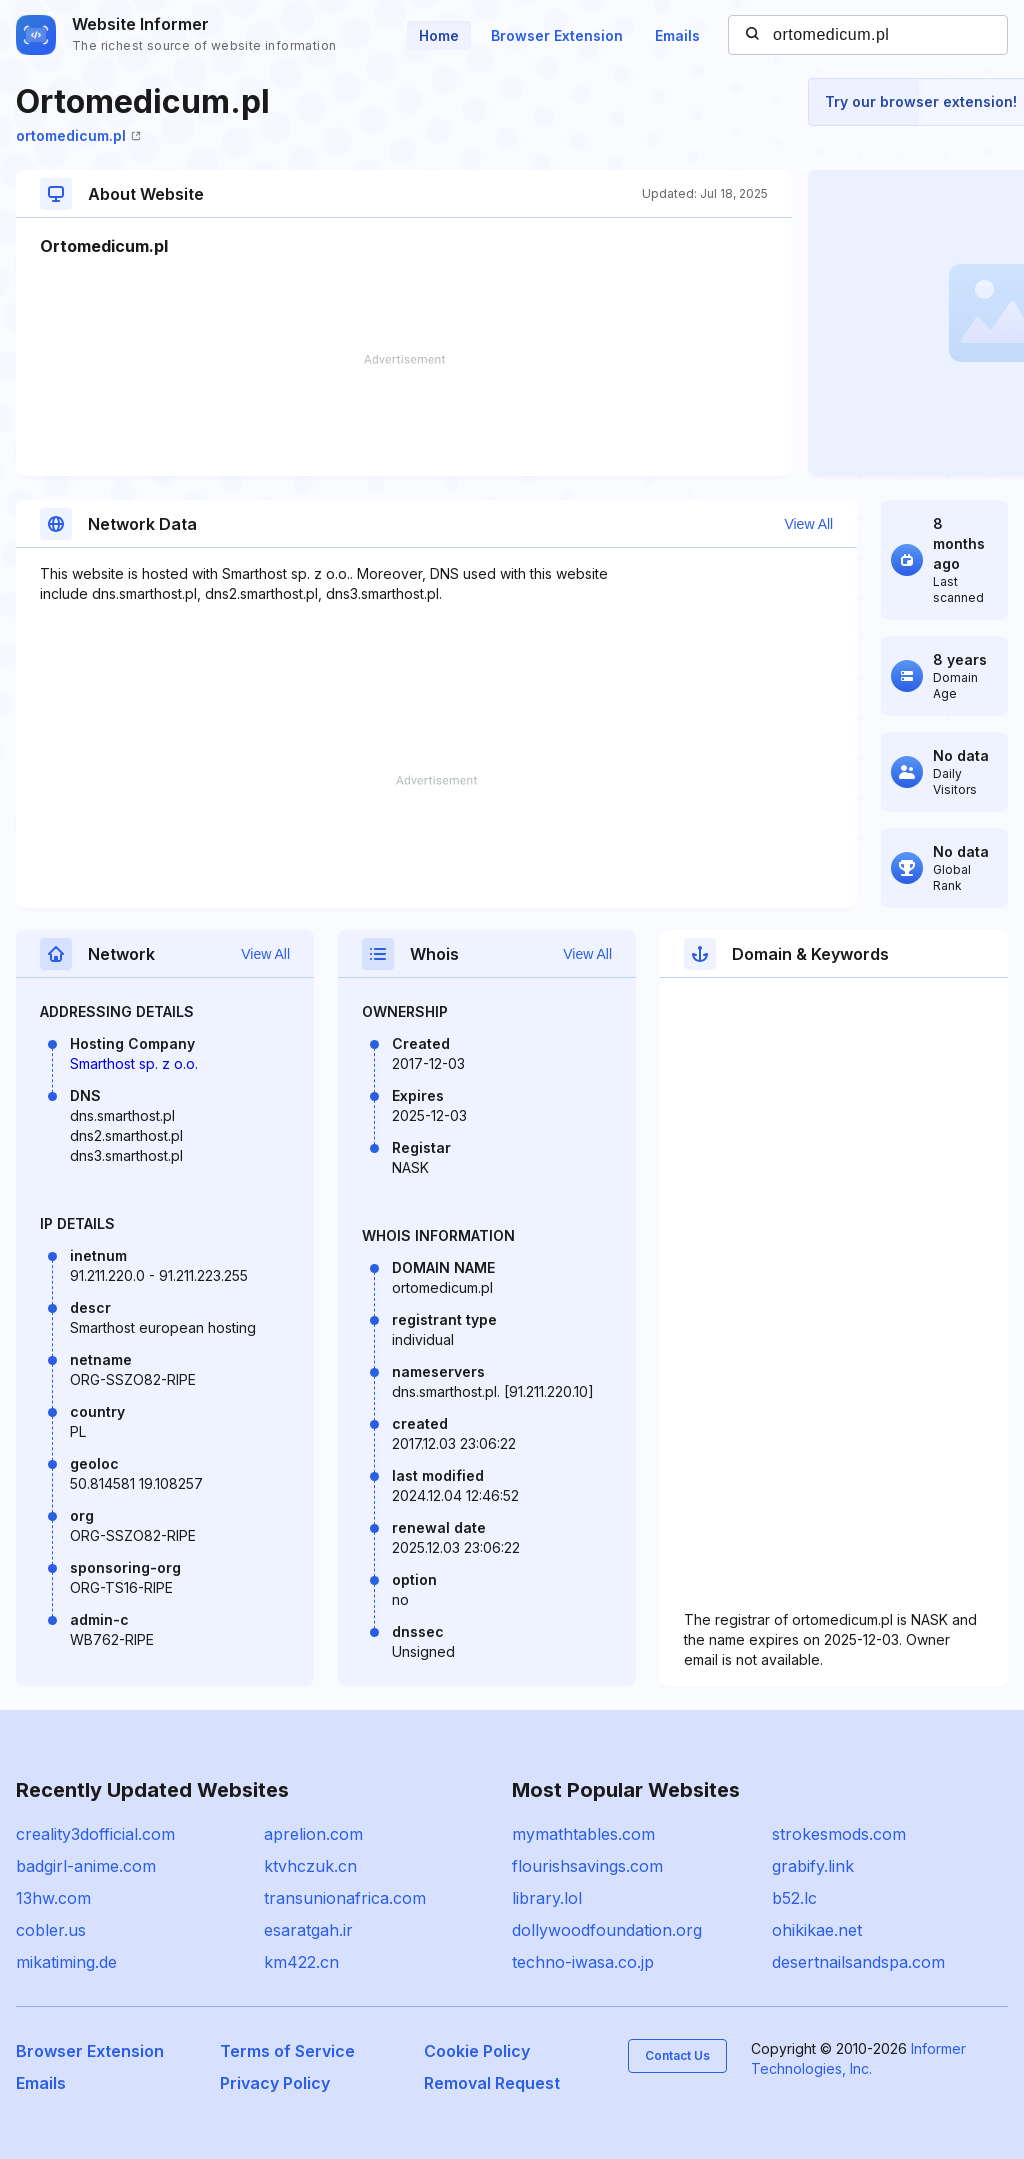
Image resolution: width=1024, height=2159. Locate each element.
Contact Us (677, 2055)
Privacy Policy (275, 2083)
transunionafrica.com (345, 1898)
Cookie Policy (477, 2051)
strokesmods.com (839, 1834)
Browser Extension (557, 35)
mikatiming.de (66, 1962)
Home (439, 35)
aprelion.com (313, 1834)
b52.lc (794, 1898)
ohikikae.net (817, 1930)
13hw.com (53, 1898)
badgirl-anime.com (86, 1866)
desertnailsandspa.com (858, 1962)
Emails (677, 35)
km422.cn (301, 1962)
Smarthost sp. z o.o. (134, 1063)
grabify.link (813, 1866)
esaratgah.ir (308, 1930)
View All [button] (808, 524)
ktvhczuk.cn (310, 1866)
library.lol (547, 1898)
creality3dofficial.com (95, 1834)
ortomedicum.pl (78, 135)
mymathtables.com (583, 1834)
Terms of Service (287, 2051)
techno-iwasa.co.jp (583, 1962)
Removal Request (492, 2083)
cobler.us (51, 1930)
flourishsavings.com (587, 1866)
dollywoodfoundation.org (607, 1930)
